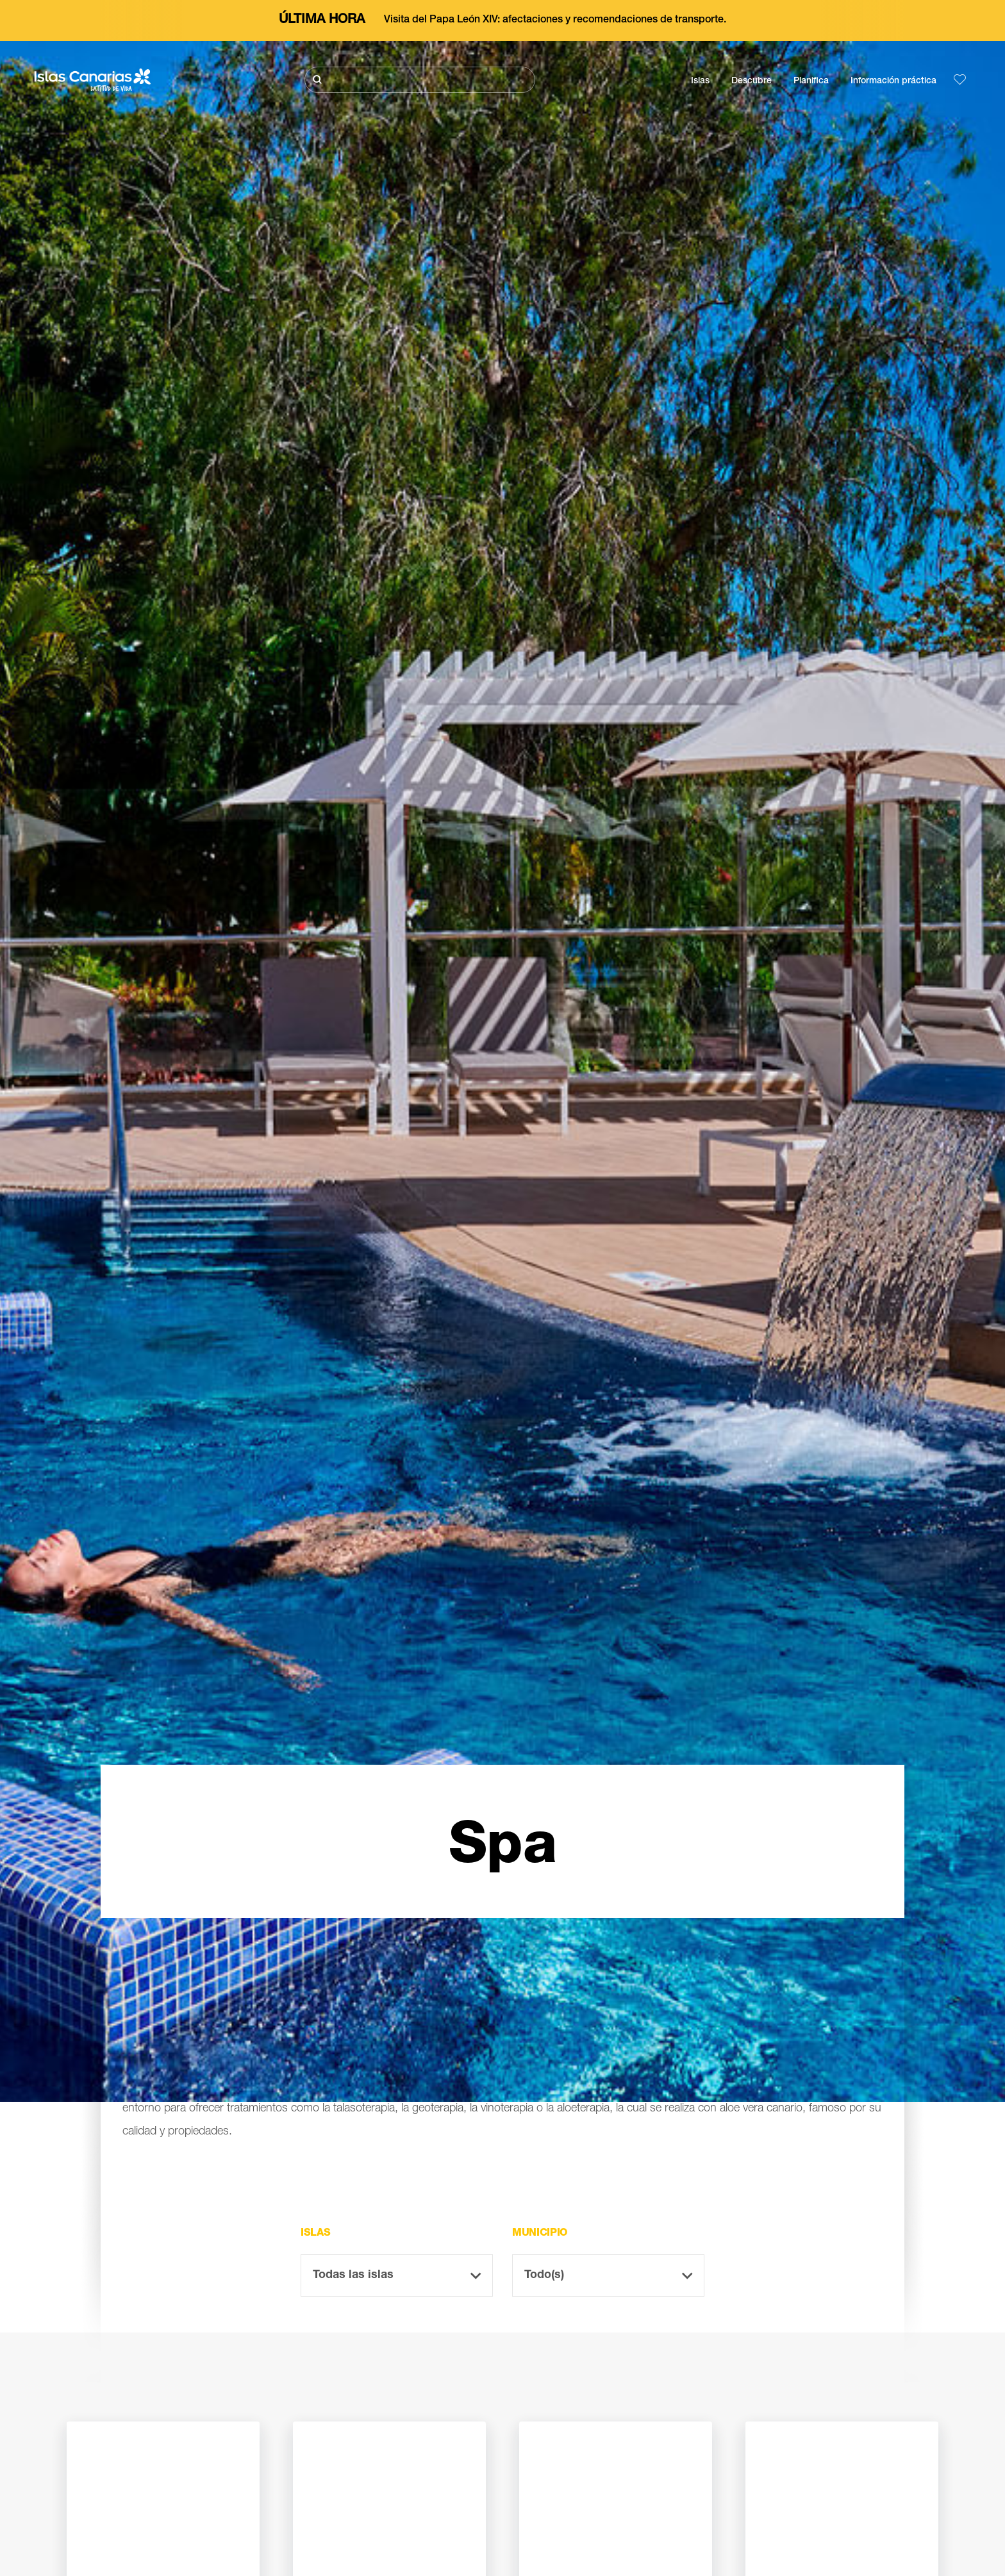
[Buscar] (419, 80)
